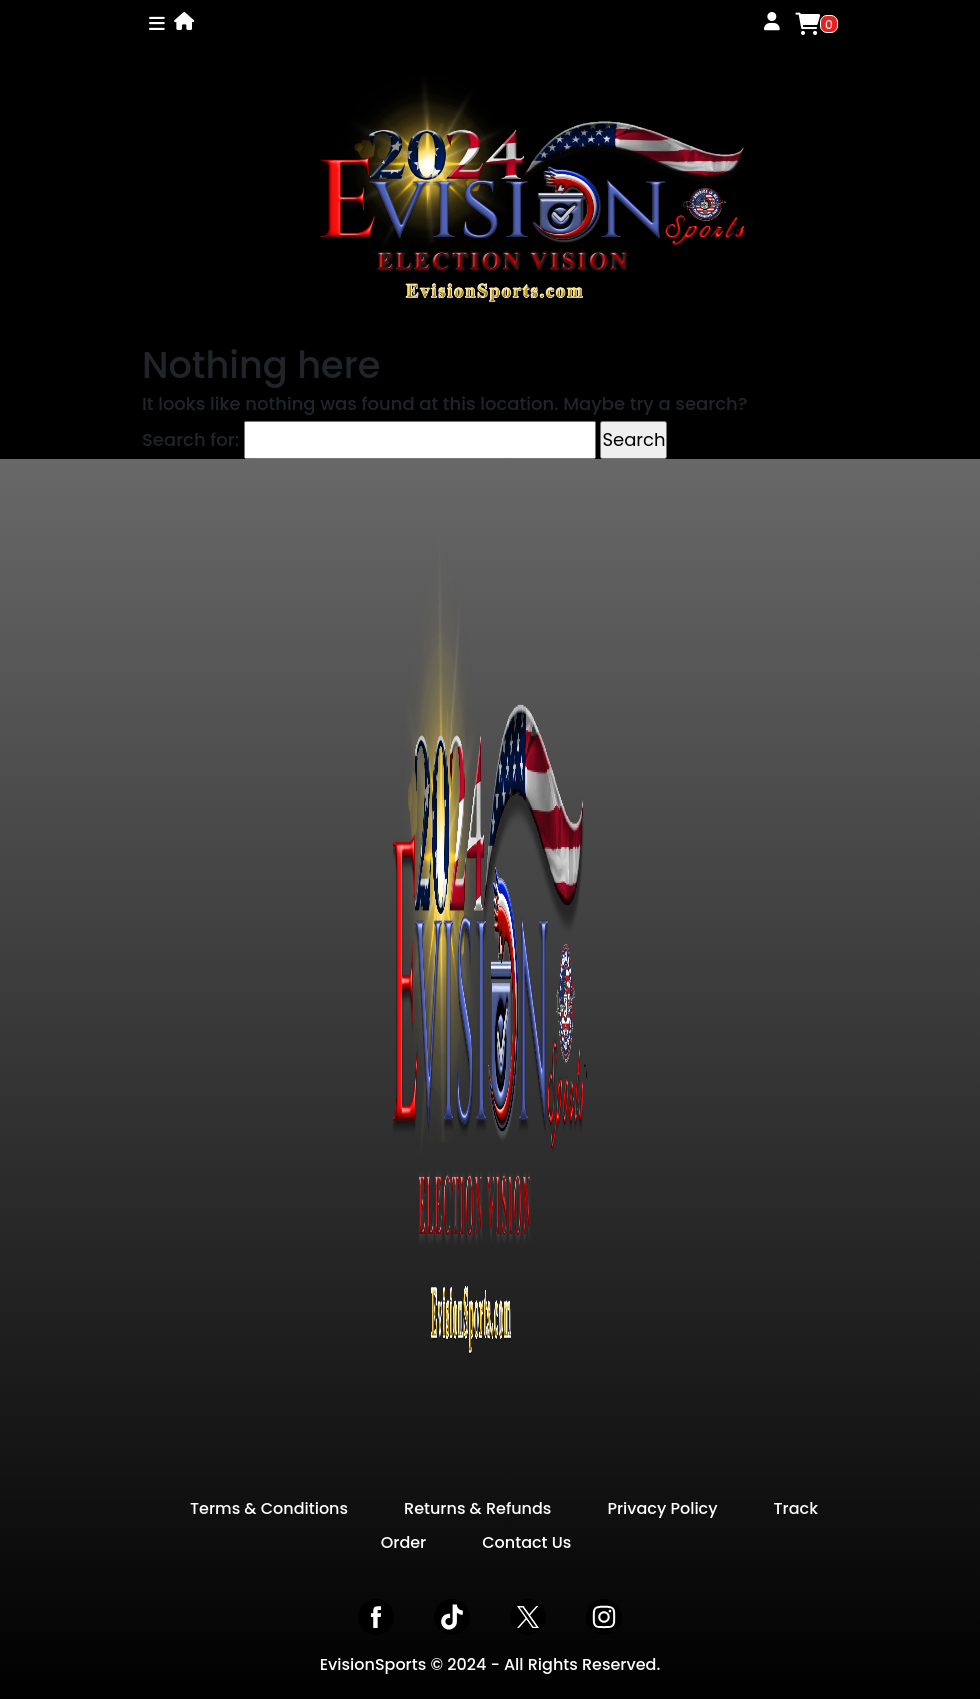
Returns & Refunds (477, 1508)
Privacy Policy (662, 1508)
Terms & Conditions (269, 1508)
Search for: (190, 439)
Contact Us (526, 1542)
